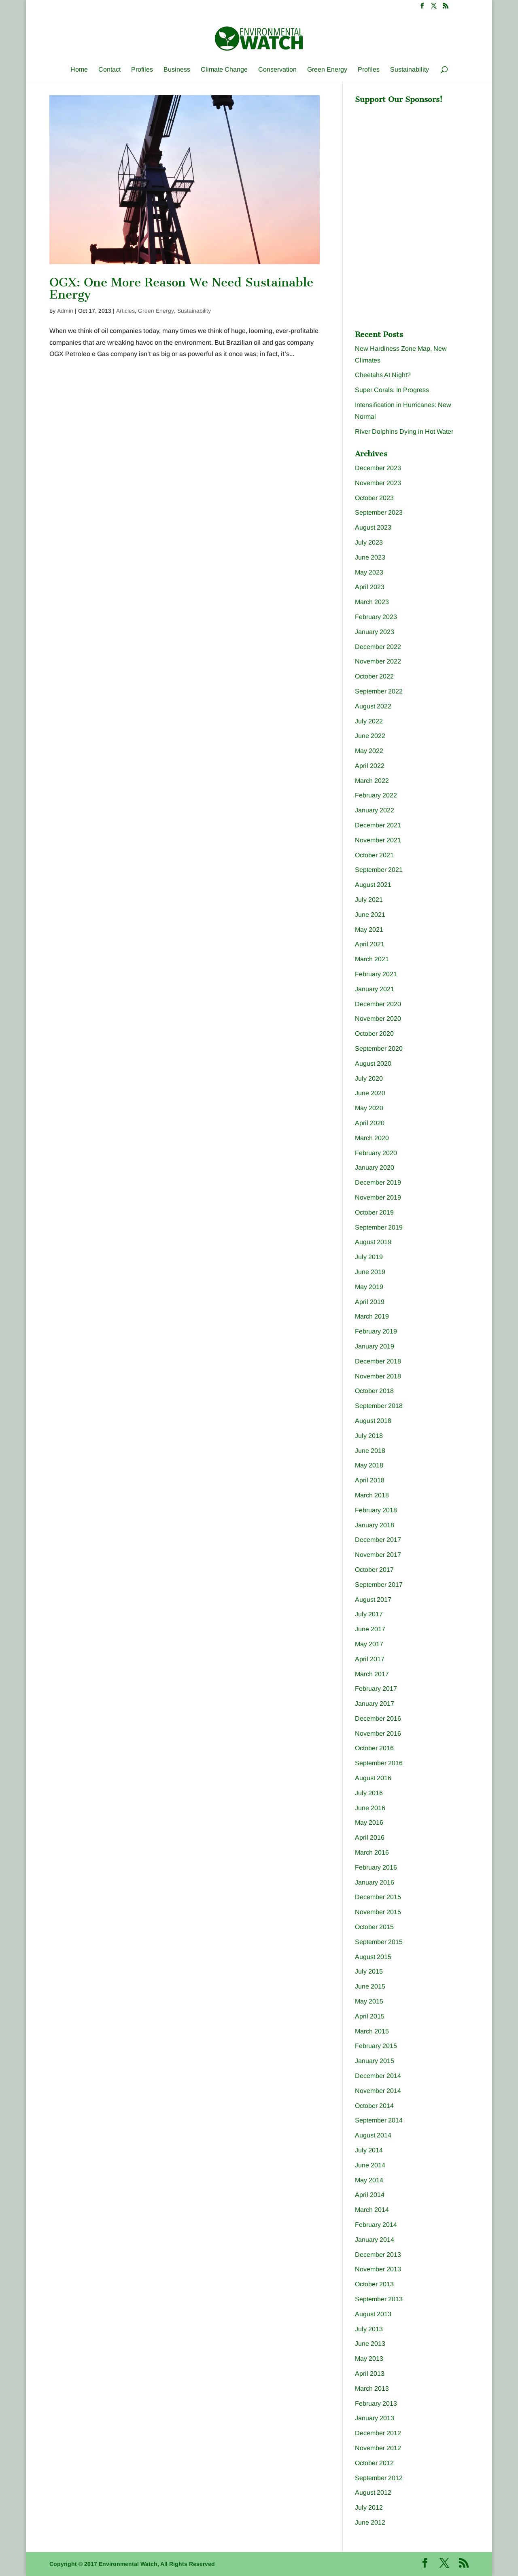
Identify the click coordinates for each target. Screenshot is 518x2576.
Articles (125, 310)
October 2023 (374, 497)
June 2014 (370, 2165)
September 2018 (379, 1405)
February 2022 (376, 795)
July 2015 (369, 1971)
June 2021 (370, 914)
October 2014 (374, 2105)
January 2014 (374, 2239)
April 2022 (369, 765)
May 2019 (369, 1286)
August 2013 (373, 2314)
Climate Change (224, 70)
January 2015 (374, 2060)
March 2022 (372, 780)
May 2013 (369, 2358)
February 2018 (376, 1510)
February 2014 (376, 2224)
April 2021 (369, 944)
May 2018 (369, 1465)
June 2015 (370, 1986)
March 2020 (372, 1137)
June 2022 (370, 735)
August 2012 (373, 2492)
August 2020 (373, 1063)
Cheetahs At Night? (383, 374)
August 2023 (373, 527)
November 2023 (378, 482)
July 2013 (369, 2329)
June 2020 (370, 1093)
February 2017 (376, 1688)
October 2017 (374, 1569)
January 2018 (374, 1525)
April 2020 (369, 1122)
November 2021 (378, 840)
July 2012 (369, 2507)
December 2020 (378, 1004)
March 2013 (372, 2388)
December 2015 (378, 1896)
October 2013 (374, 2284)
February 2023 (376, 616)
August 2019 (373, 1241)
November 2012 (378, 2448)
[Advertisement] (415, 158)
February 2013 (376, 2403)
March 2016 (372, 1852)
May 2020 (369, 1108)
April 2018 (369, 1480)
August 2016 (373, 1778)
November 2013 (378, 2269)
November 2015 (378, 1911)
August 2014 (373, 2135)
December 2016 (378, 1718)
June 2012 (370, 2522)
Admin (65, 310)
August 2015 (373, 1956)
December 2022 (378, 646)
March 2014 (372, 2209)
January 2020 (374, 1167)
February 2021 (376, 974)
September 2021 (379, 869)
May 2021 (369, 929)
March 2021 (372, 959)
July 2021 (369, 899)
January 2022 (374, 810)
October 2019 (374, 1212)
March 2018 (372, 1495)
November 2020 (378, 1018)
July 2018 (369, 1435)
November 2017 (378, 1554)
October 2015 (374, 1926)
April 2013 (369, 2373)
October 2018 (374, 1390)
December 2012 (378, 2433)
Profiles (142, 70)
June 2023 (370, 557)
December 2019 (378, 1182)
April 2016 (369, 1837)
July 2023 (369, 542)
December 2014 (378, 2075)
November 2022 (378, 661)
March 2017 (372, 1674)
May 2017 (369, 1644)
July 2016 (369, 1792)
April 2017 (369, 1659)
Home (79, 70)
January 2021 (374, 989)
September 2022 (379, 691)
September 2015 (379, 1941)
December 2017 (378, 1539)
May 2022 (369, 750)
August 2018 (373, 1420)
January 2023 (374, 631)
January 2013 (374, 2418)
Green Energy (327, 70)
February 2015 (376, 2045)
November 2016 (378, 1733)
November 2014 (378, 2090)
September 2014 (379, 2120)
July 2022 (369, 721)
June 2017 (370, 1629)
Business (176, 70)
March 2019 (372, 1316)
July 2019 (369, 1256)
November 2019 (378, 1197)
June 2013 (370, 2343)
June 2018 (370, 1450)
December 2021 (378, 825)
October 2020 (374, 1033)
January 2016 (374, 1882)
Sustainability (409, 70)
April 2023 (369, 586)
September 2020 (379, 1048)
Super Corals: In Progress (392, 389)
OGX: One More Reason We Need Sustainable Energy (181, 288)
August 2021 (373, 884)
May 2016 (369, 1822)
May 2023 (369, 572)
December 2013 (378, 2254)
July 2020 (369, 1078)
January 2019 (374, 1346)
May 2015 (369, 2001)
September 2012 (379, 2477)
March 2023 (372, 601)
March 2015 (372, 2031)
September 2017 (379, 1584)
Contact (109, 70)
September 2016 (379, 1763)
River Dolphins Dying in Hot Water (404, 431)
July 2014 (369, 2150)
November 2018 (378, 1376)
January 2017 (374, 1703)
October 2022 (374, 676)
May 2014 (369, 2180)
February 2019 (376, 1331)
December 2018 (378, 1361)
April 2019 (369, 1301)
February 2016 (376, 1867)
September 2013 (379, 2299)
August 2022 (373, 706)
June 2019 (370, 1271)
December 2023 (378, 467)
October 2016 (374, 1748)
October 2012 (374, 2462)
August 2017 (373, 1599)
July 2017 (369, 1614)
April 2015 (369, 2016)
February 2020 (376, 1152)
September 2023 (379, 512)
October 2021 (374, 855)
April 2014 (369, 2194)
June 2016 (370, 1807)
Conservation (277, 70)
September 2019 (379, 1227)
